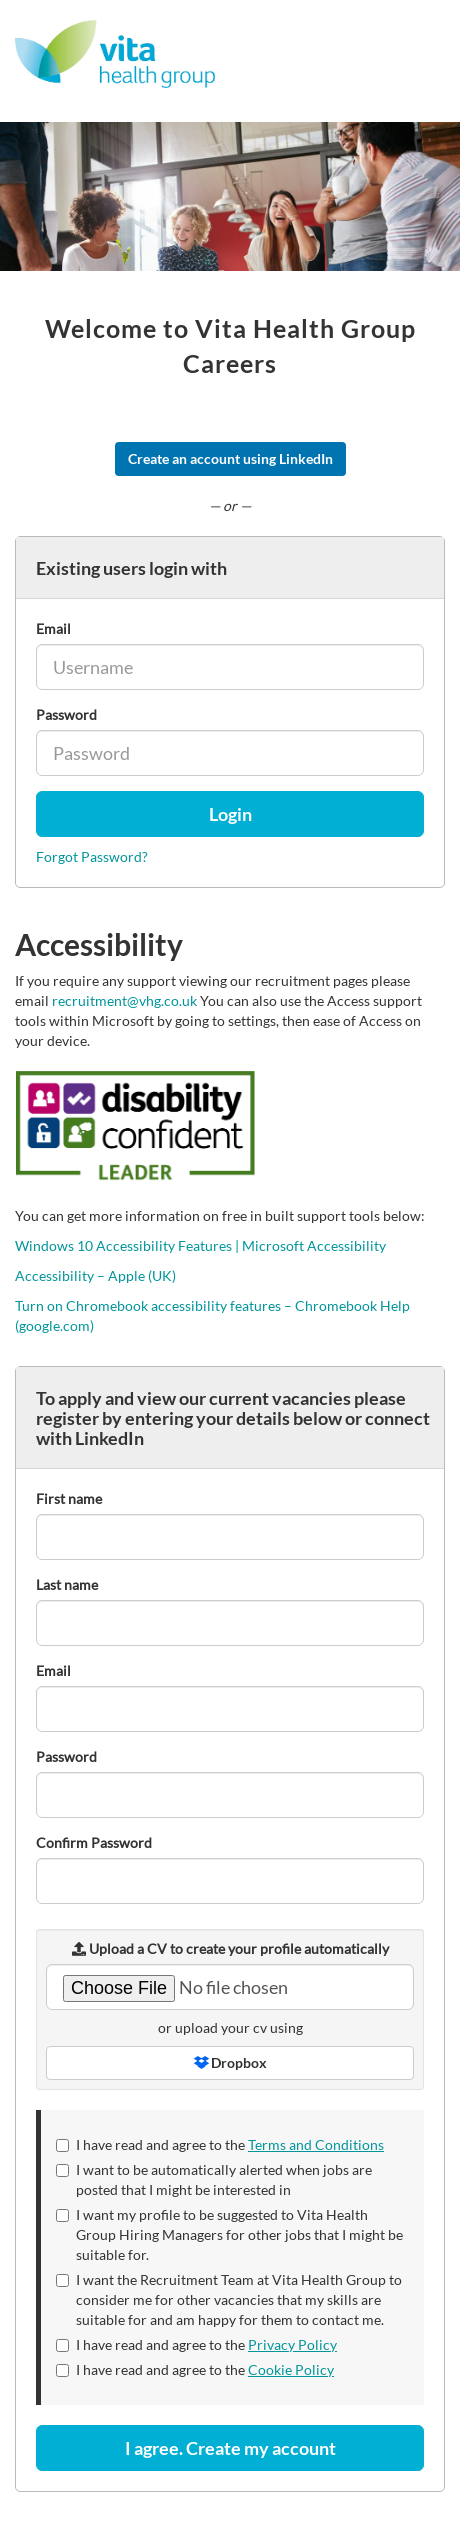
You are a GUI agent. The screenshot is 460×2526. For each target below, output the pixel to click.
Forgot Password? (92, 856)
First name (69, 1498)
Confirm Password (94, 1842)
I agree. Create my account (230, 2448)
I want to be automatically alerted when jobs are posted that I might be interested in (214, 2179)
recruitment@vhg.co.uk (124, 1000)
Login (230, 814)
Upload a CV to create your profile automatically (230, 1948)
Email (53, 628)
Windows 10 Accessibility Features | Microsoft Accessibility (200, 1245)
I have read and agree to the (220, 2144)
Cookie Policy (291, 2369)
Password (66, 714)
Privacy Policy (292, 2344)
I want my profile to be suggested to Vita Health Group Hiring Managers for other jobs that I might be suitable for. (229, 2234)
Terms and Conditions (316, 2144)
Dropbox (230, 2062)
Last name (67, 1584)
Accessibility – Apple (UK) (95, 1275)
